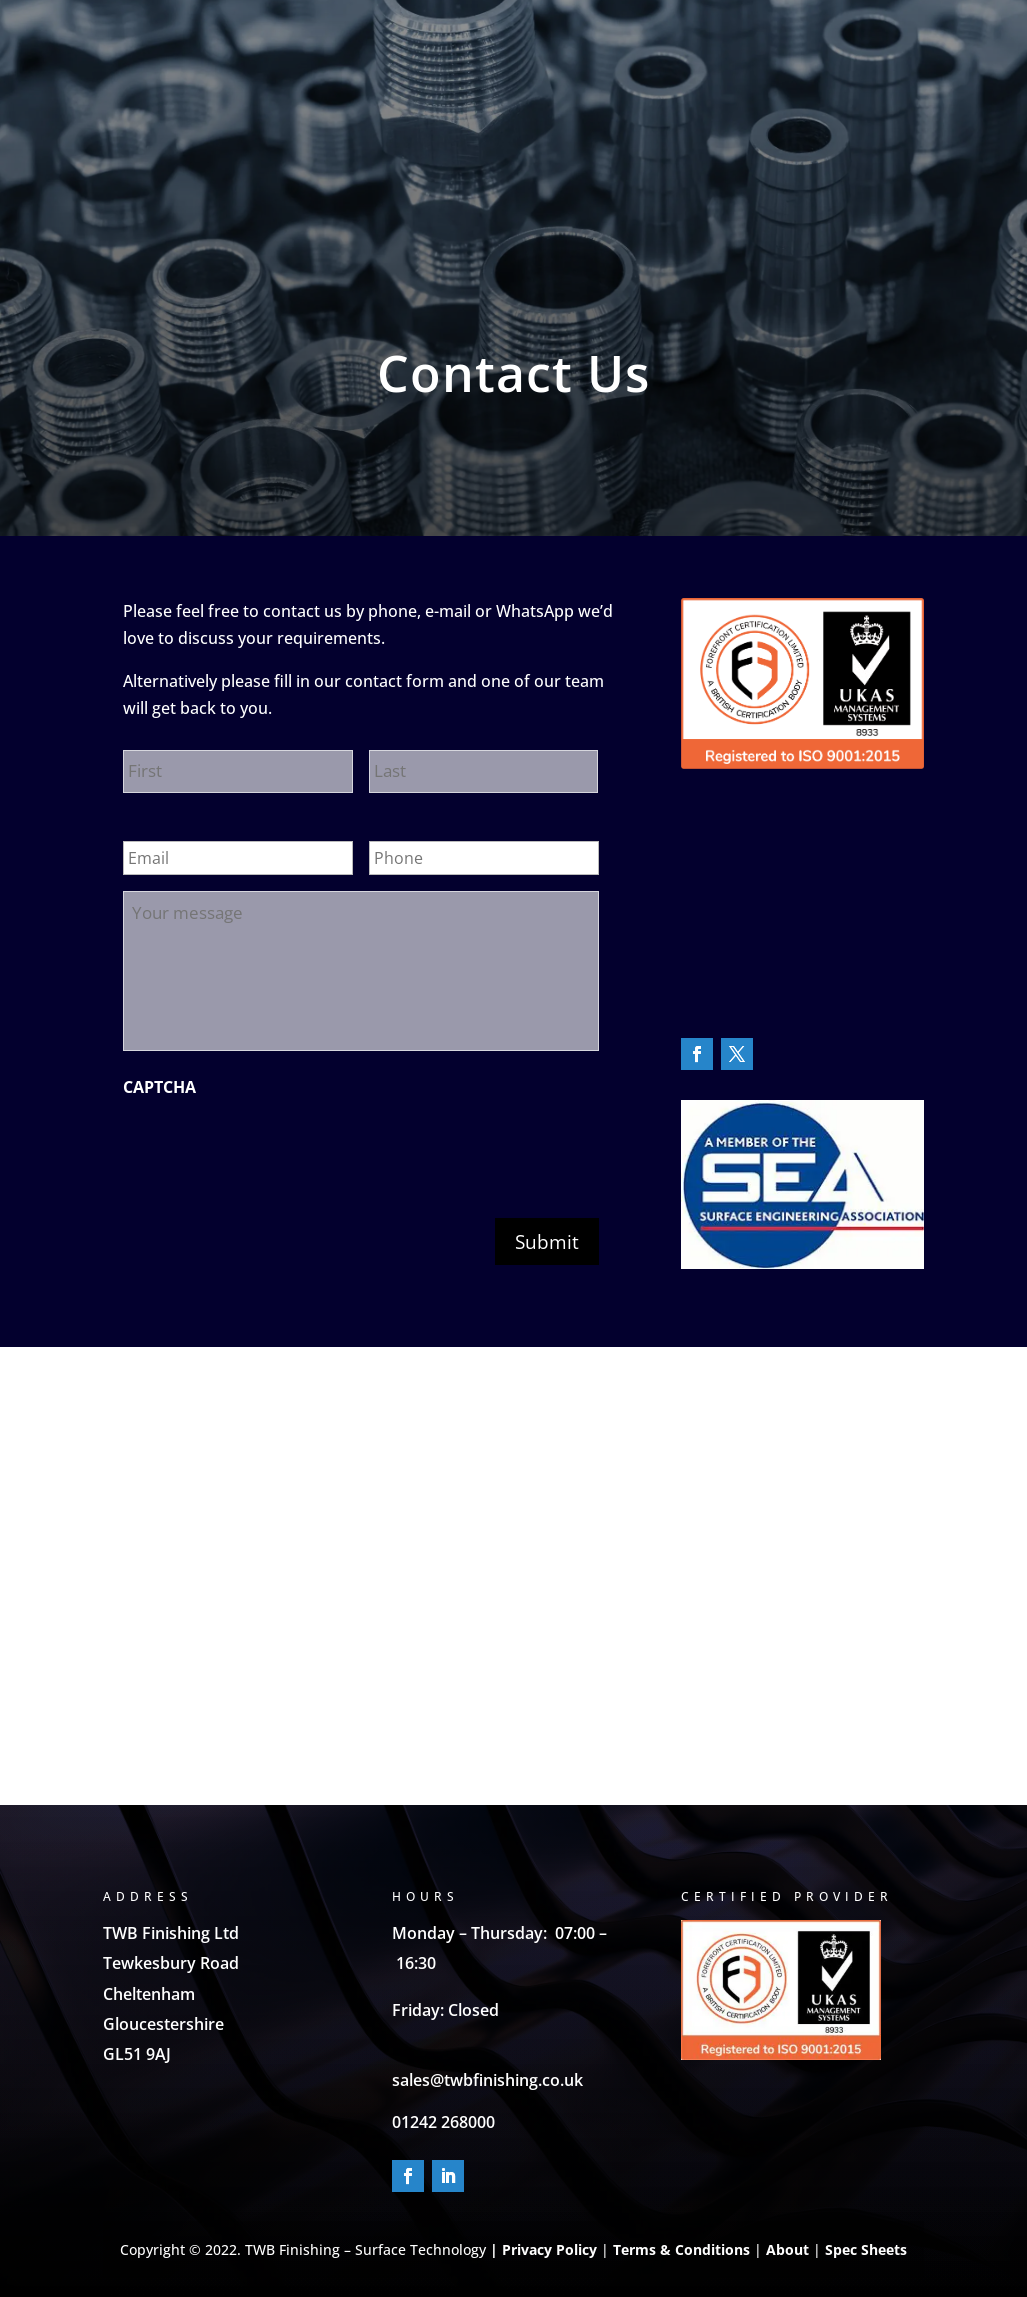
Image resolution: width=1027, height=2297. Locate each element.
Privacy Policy (549, 2249)
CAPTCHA (159, 1087)
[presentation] (275, 1147)
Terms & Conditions (681, 2249)
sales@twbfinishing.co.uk (487, 2080)
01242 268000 (443, 2122)
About (787, 2249)
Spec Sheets (864, 2249)
